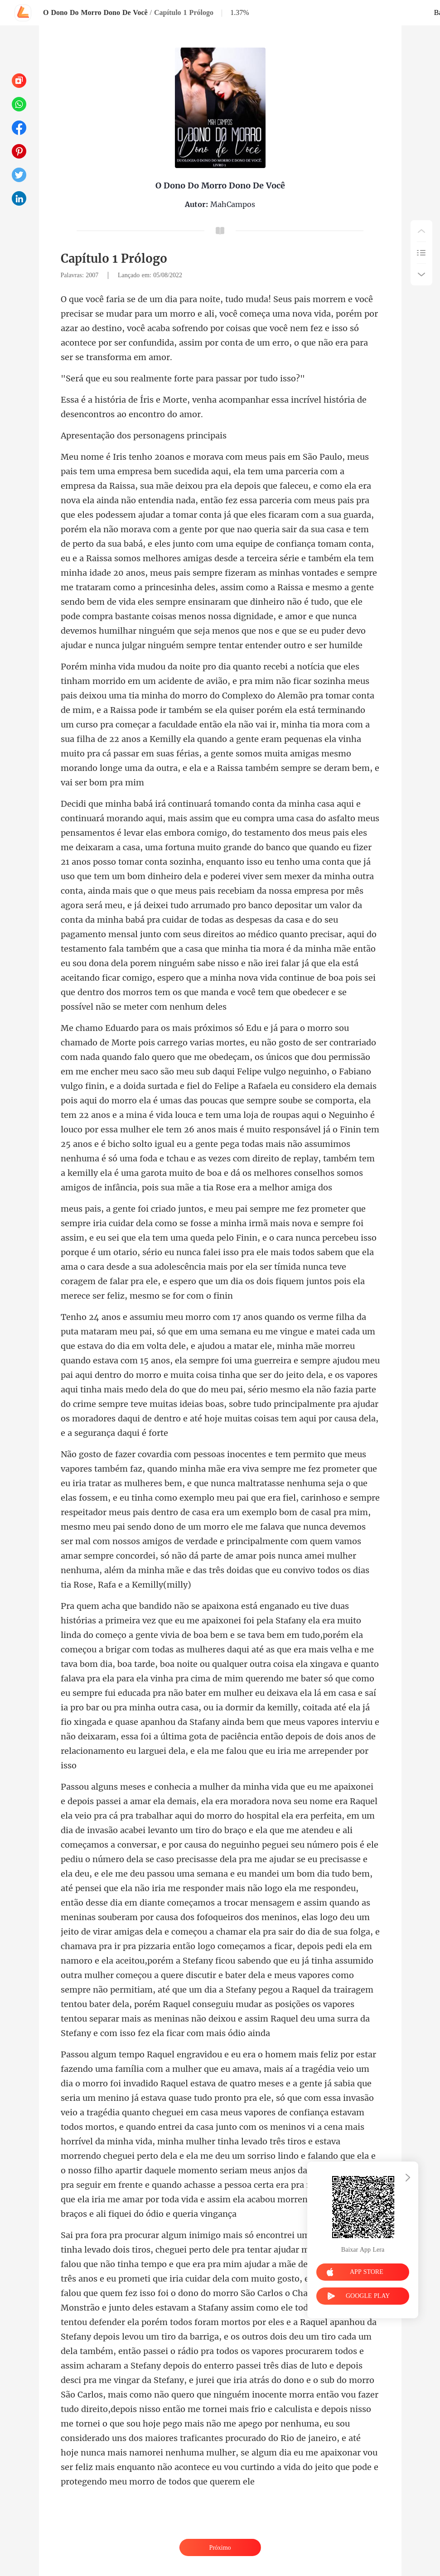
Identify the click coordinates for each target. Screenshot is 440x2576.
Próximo (220, 2547)
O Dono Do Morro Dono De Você (95, 12)
